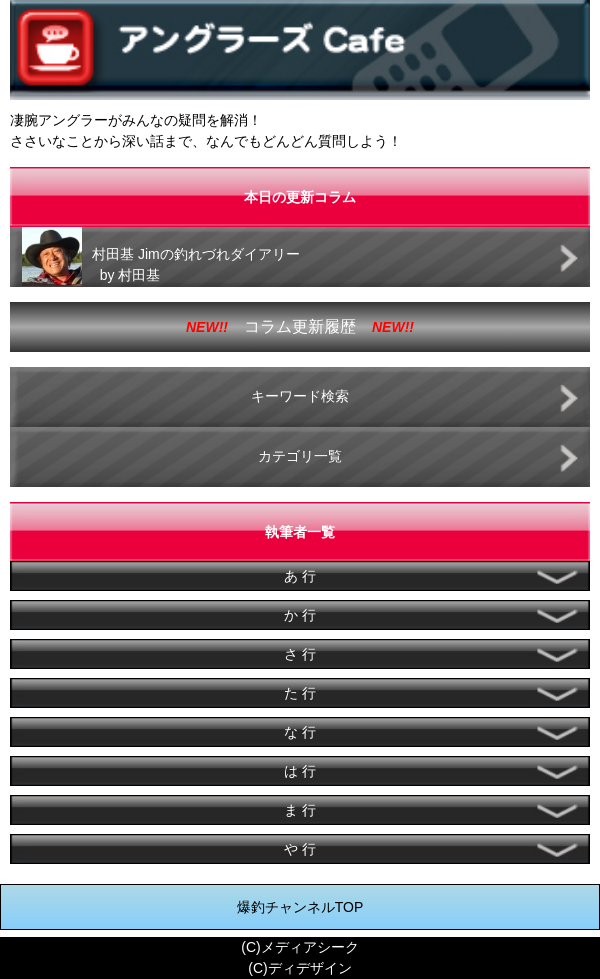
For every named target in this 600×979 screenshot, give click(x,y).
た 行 (300, 693)
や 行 (300, 849)
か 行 (300, 615)
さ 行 (300, 654)
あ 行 (300, 576)
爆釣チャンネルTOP (300, 907)
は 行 (300, 771)
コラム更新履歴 (300, 326)
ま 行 (300, 810)
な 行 (300, 732)
